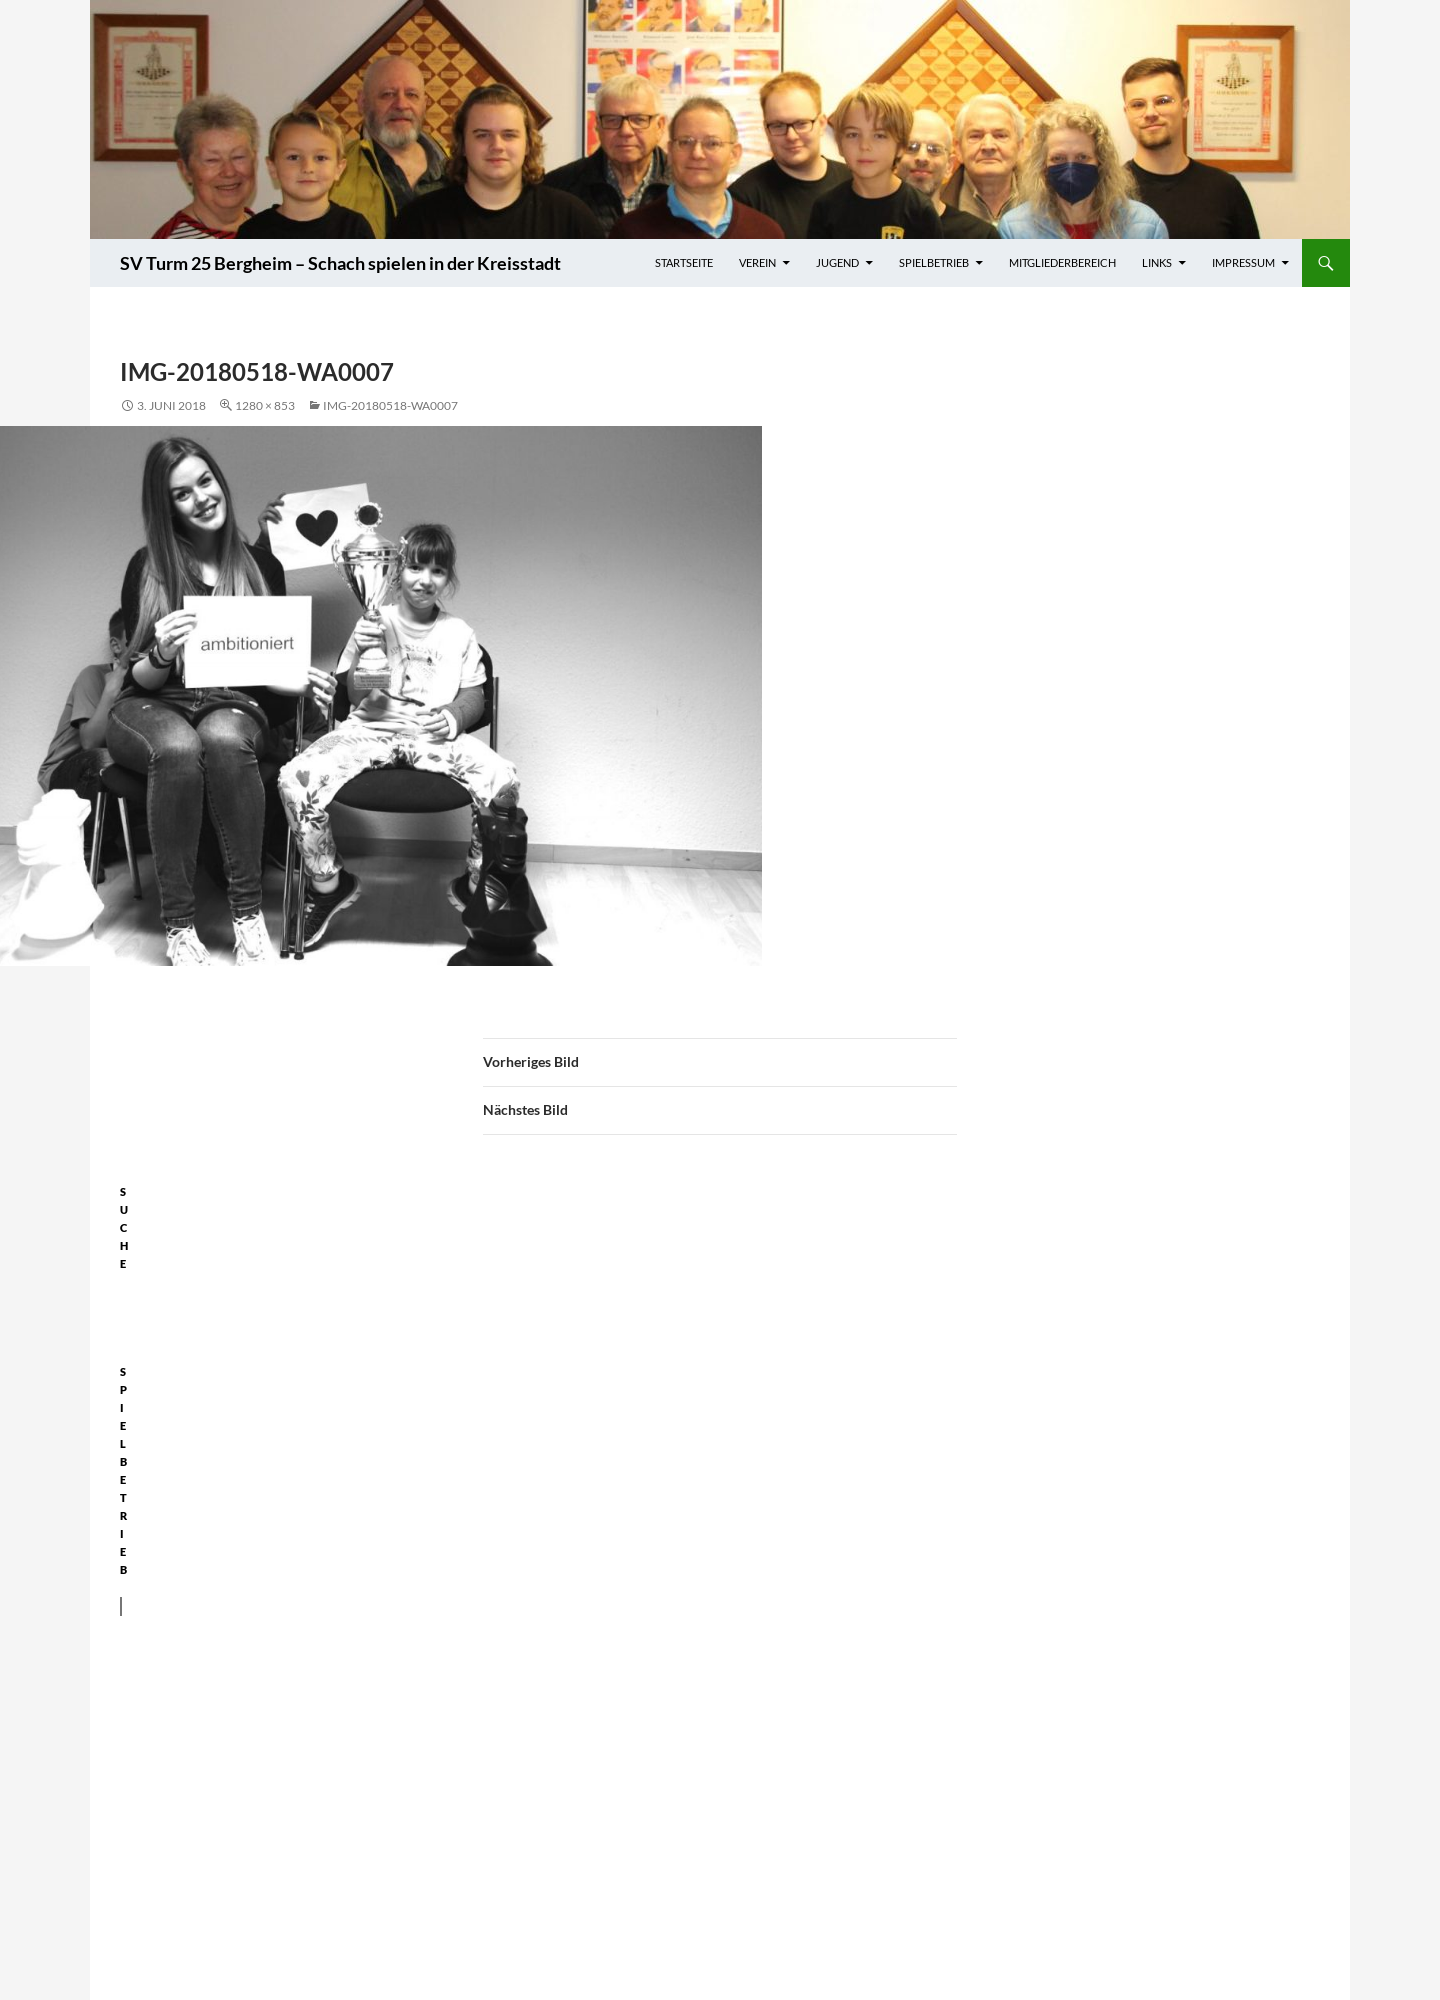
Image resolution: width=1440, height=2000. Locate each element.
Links (1157, 262)
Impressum (1243, 262)
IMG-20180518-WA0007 (390, 405)
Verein (757, 262)
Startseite (684, 262)
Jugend (837, 262)
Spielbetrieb (934, 262)
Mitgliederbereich (1062, 262)
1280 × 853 (265, 405)
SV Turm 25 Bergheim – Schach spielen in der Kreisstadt (340, 263)
